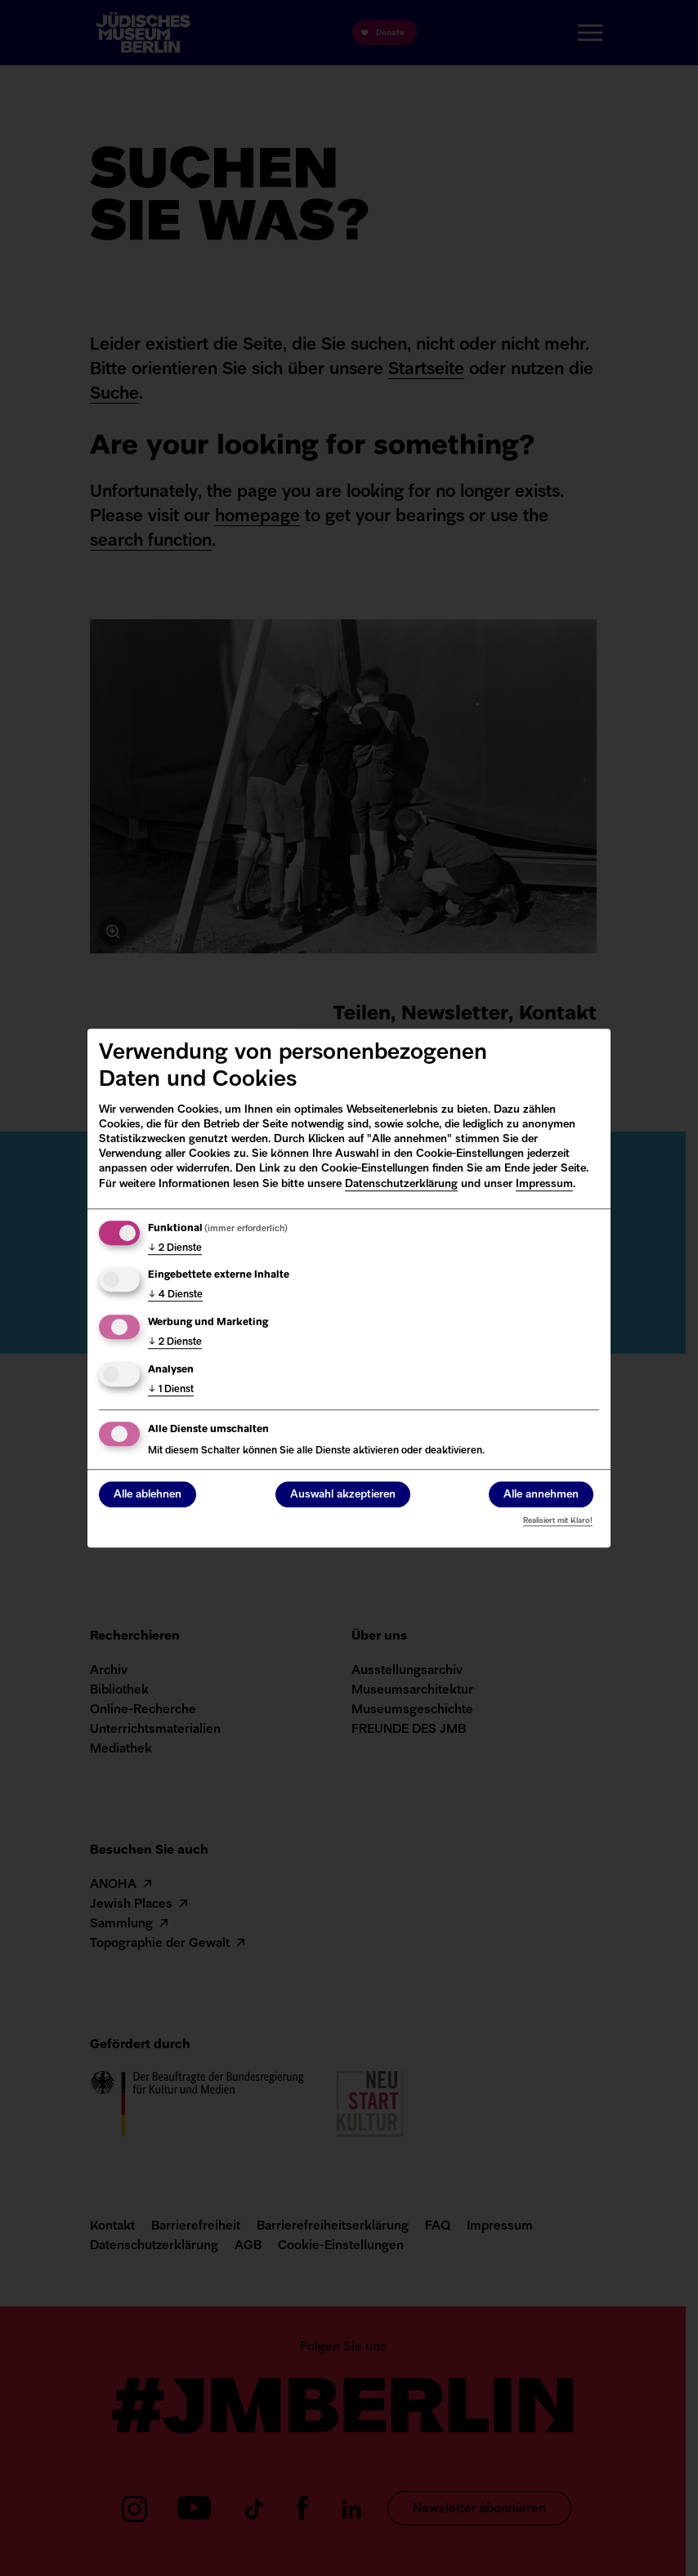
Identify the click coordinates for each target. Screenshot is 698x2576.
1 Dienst (171, 1390)
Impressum (544, 1184)
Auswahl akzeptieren (343, 1494)
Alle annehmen (541, 1494)
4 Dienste (175, 1296)
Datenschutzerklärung (401, 1184)
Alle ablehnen (147, 1494)
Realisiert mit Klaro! (558, 1521)
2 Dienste (175, 1248)
